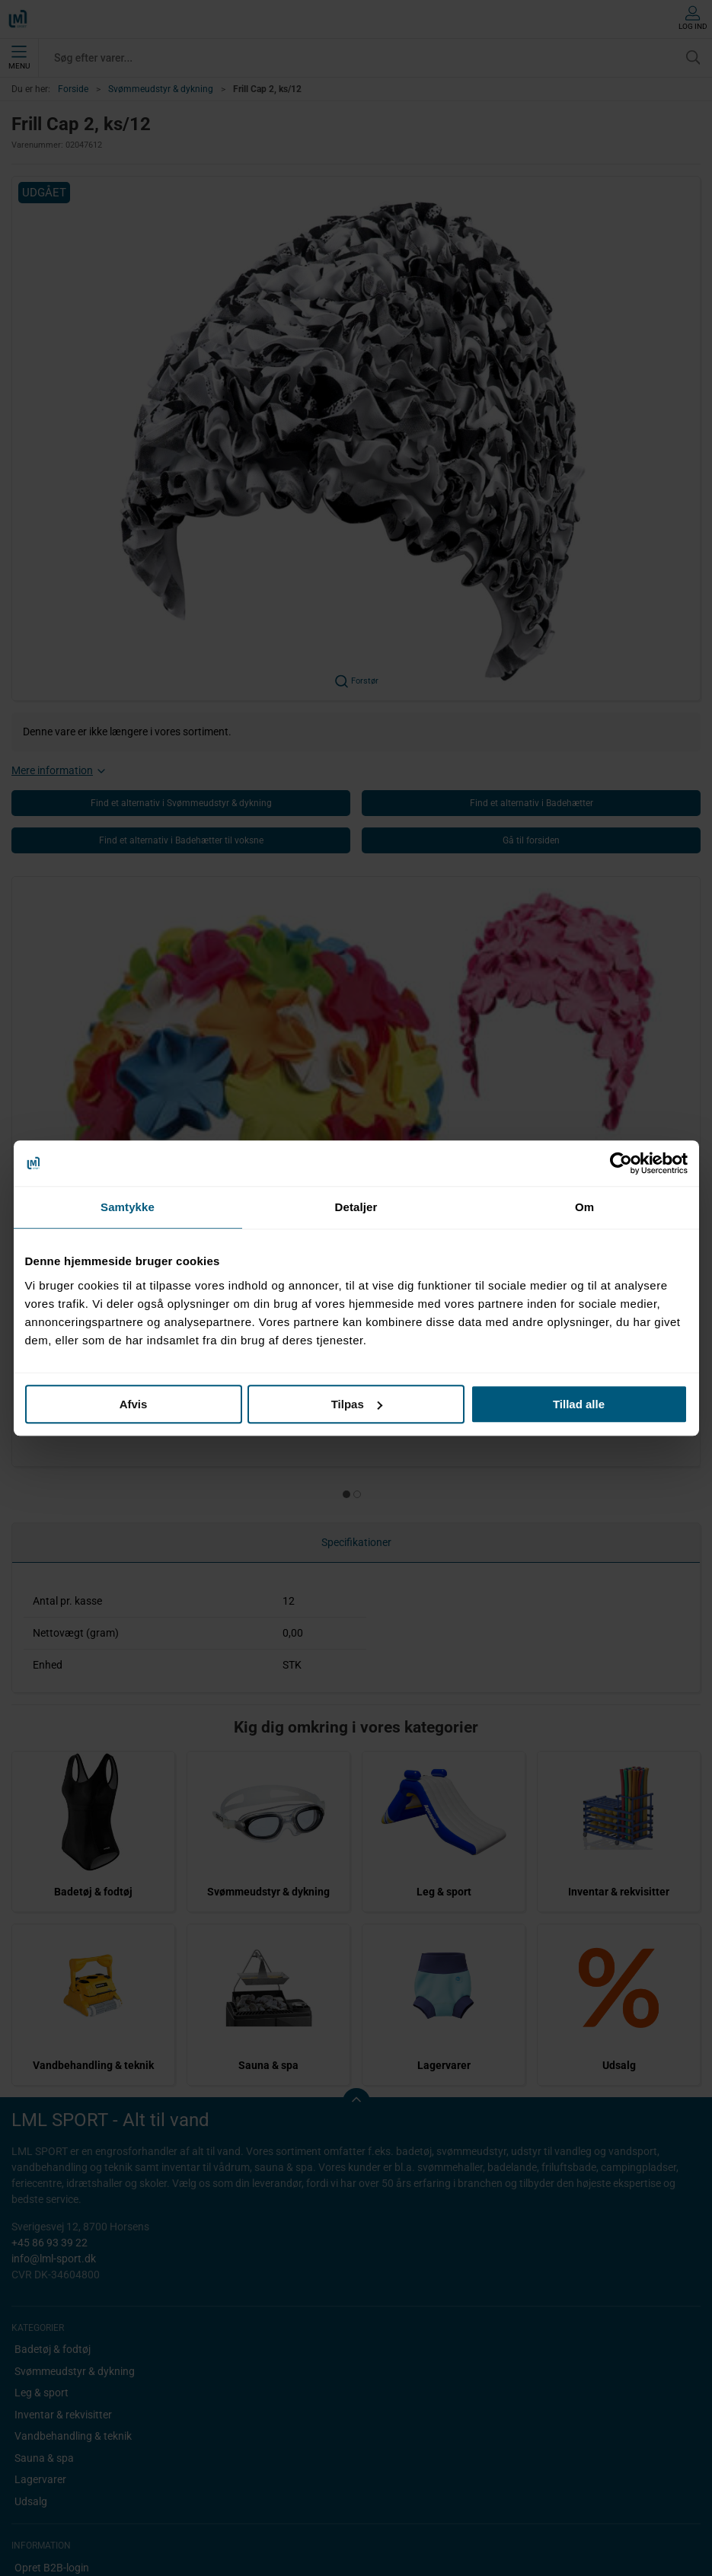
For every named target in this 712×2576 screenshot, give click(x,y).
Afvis (134, 1404)
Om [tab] (584, 1206)
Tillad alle (579, 1404)
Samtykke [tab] (128, 1206)
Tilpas (356, 1404)
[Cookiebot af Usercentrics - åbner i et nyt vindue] (621, 1163)
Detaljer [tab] (356, 1206)
